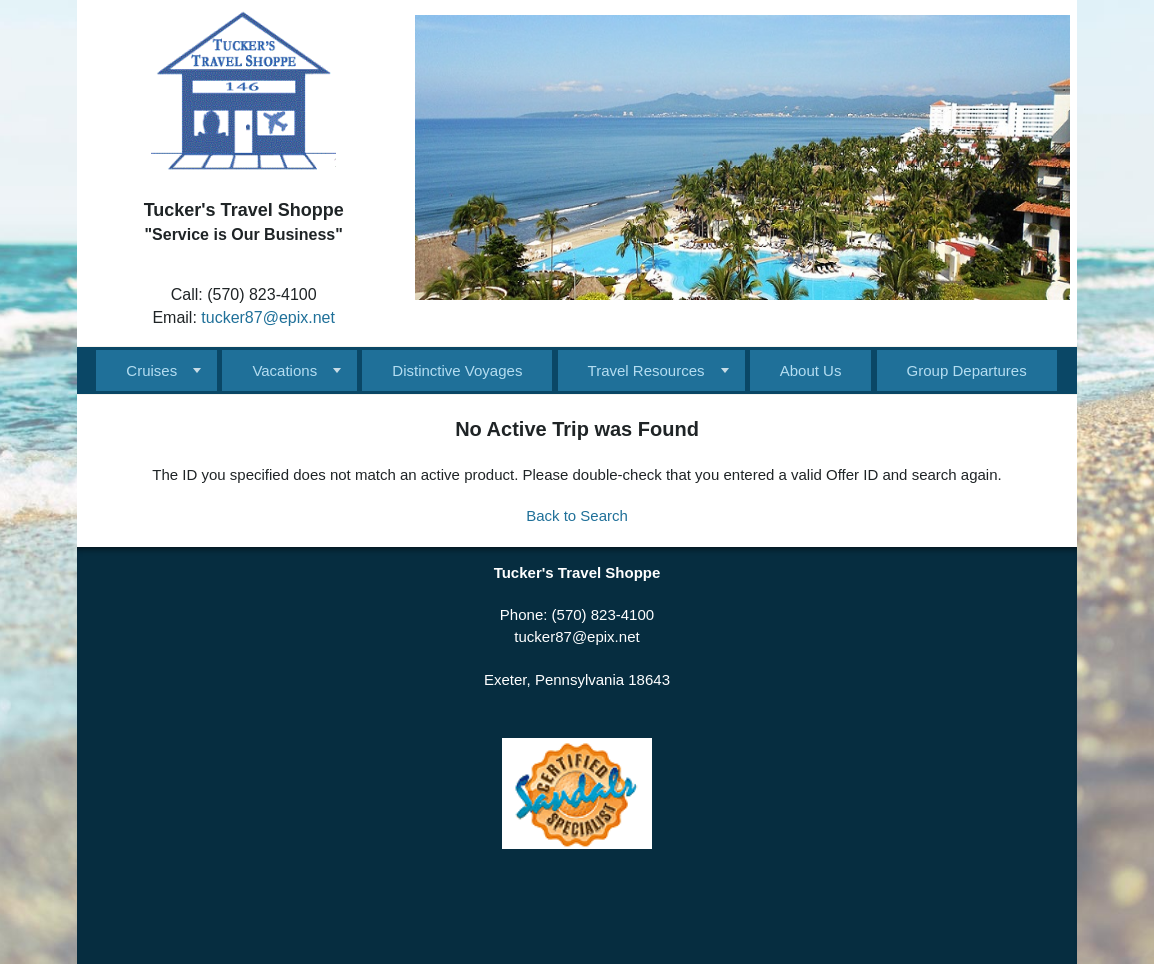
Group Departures (967, 370)
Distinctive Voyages (457, 370)
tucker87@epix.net (268, 317)
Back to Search (577, 515)
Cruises (151, 370)
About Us (811, 370)
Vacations (284, 370)
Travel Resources (646, 370)
